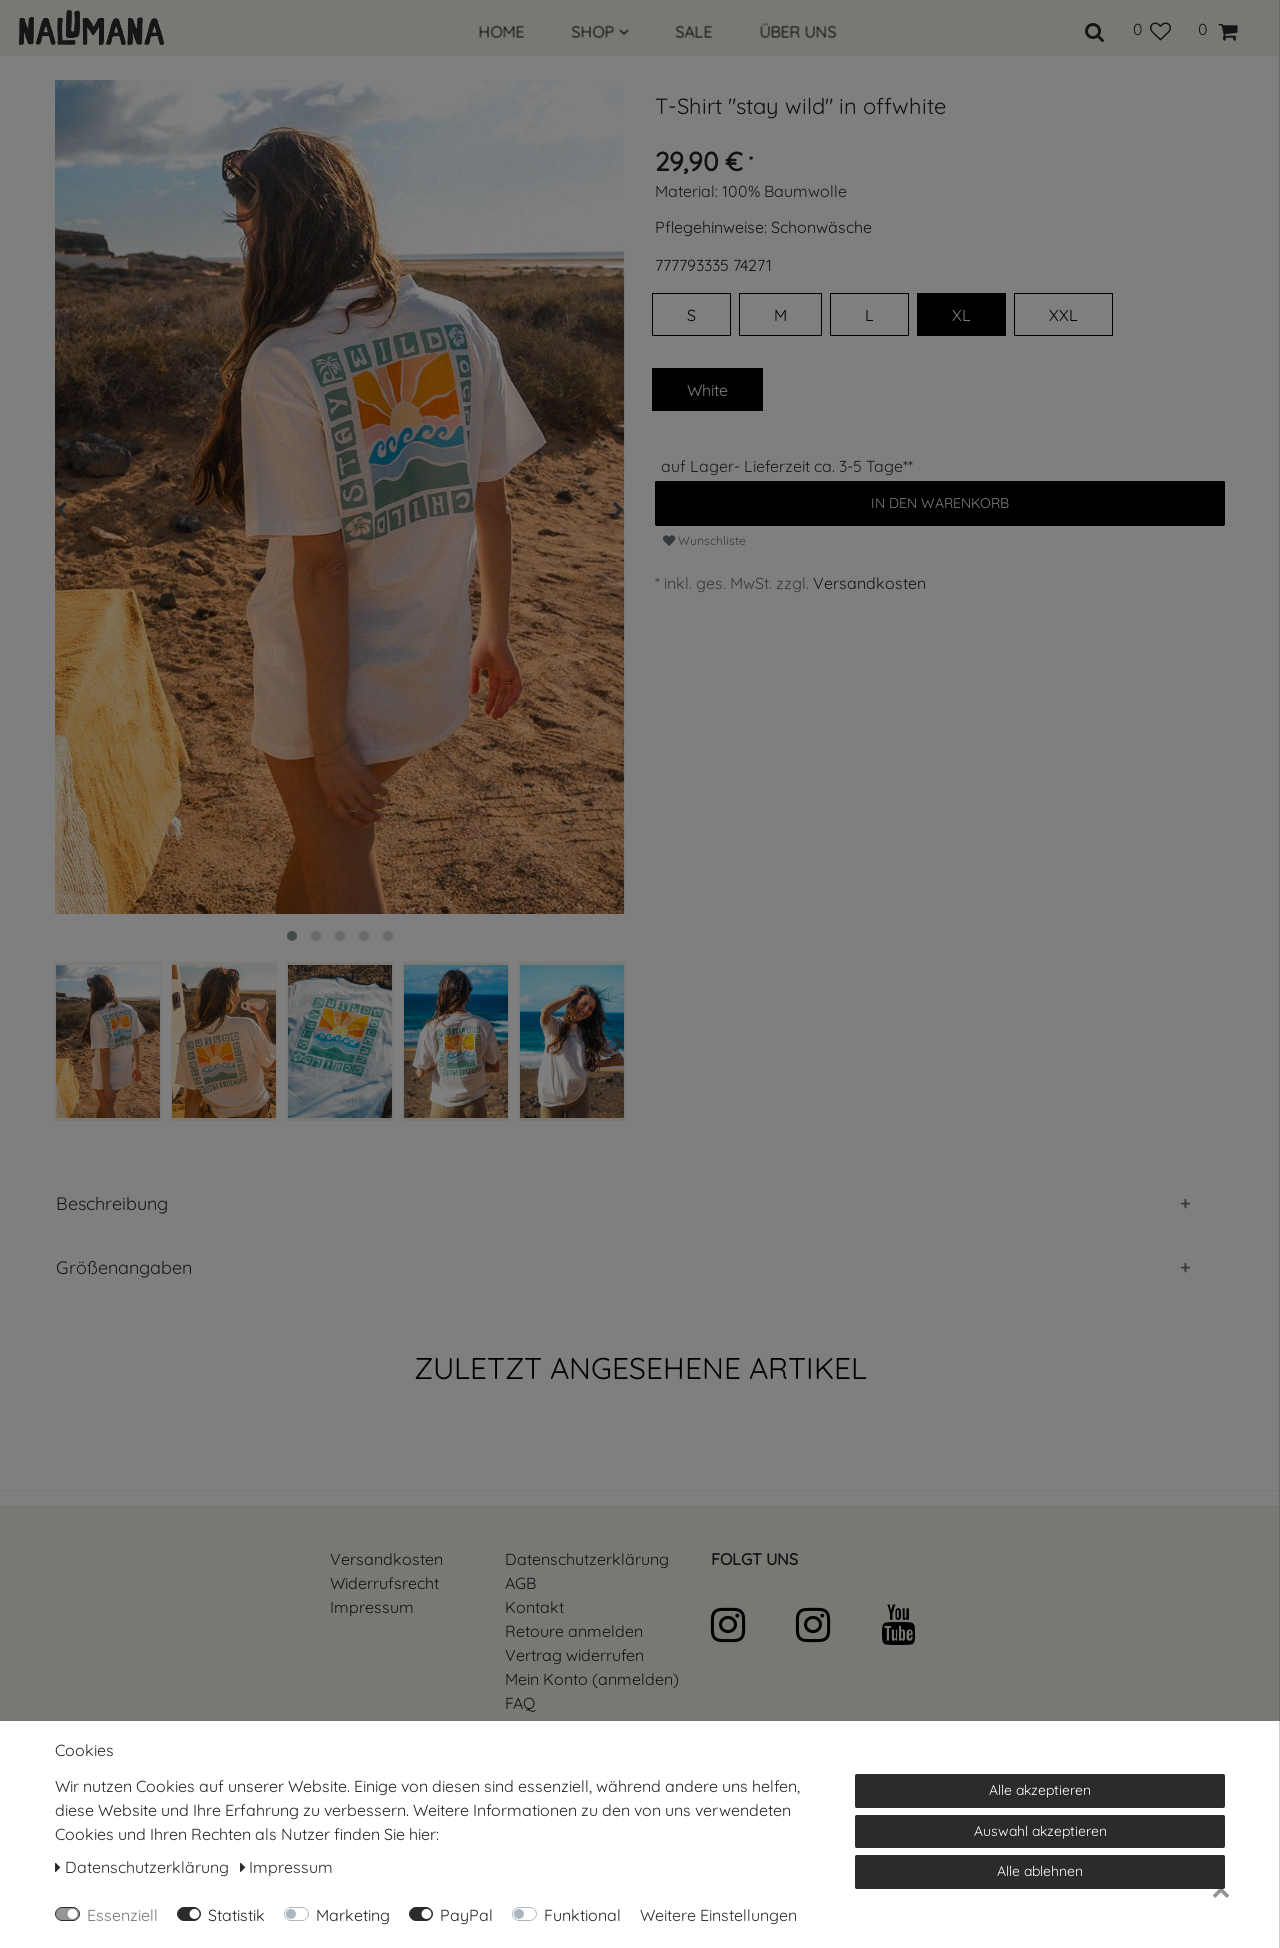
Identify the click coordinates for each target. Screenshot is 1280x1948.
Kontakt (534, 1607)
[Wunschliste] (1151, 29)
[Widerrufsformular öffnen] (574, 1655)
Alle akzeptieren (1040, 1790)
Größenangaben (124, 1267)
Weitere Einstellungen (718, 1915)
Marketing (353, 1915)
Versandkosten (869, 583)
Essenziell (122, 1915)
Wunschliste (704, 540)
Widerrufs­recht (384, 1583)
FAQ (520, 1703)
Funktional (582, 1915)
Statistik (236, 1915)
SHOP (600, 32)
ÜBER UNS (798, 32)
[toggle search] (1095, 29)
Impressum (372, 1607)
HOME (502, 32)
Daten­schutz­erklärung (587, 1559)
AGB (520, 1583)
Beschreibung (112, 1203)
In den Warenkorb (940, 503)
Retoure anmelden (574, 1631)
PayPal (466, 1915)
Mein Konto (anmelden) (592, 1679)
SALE (694, 32)
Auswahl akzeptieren (1040, 1831)
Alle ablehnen (1040, 1871)
